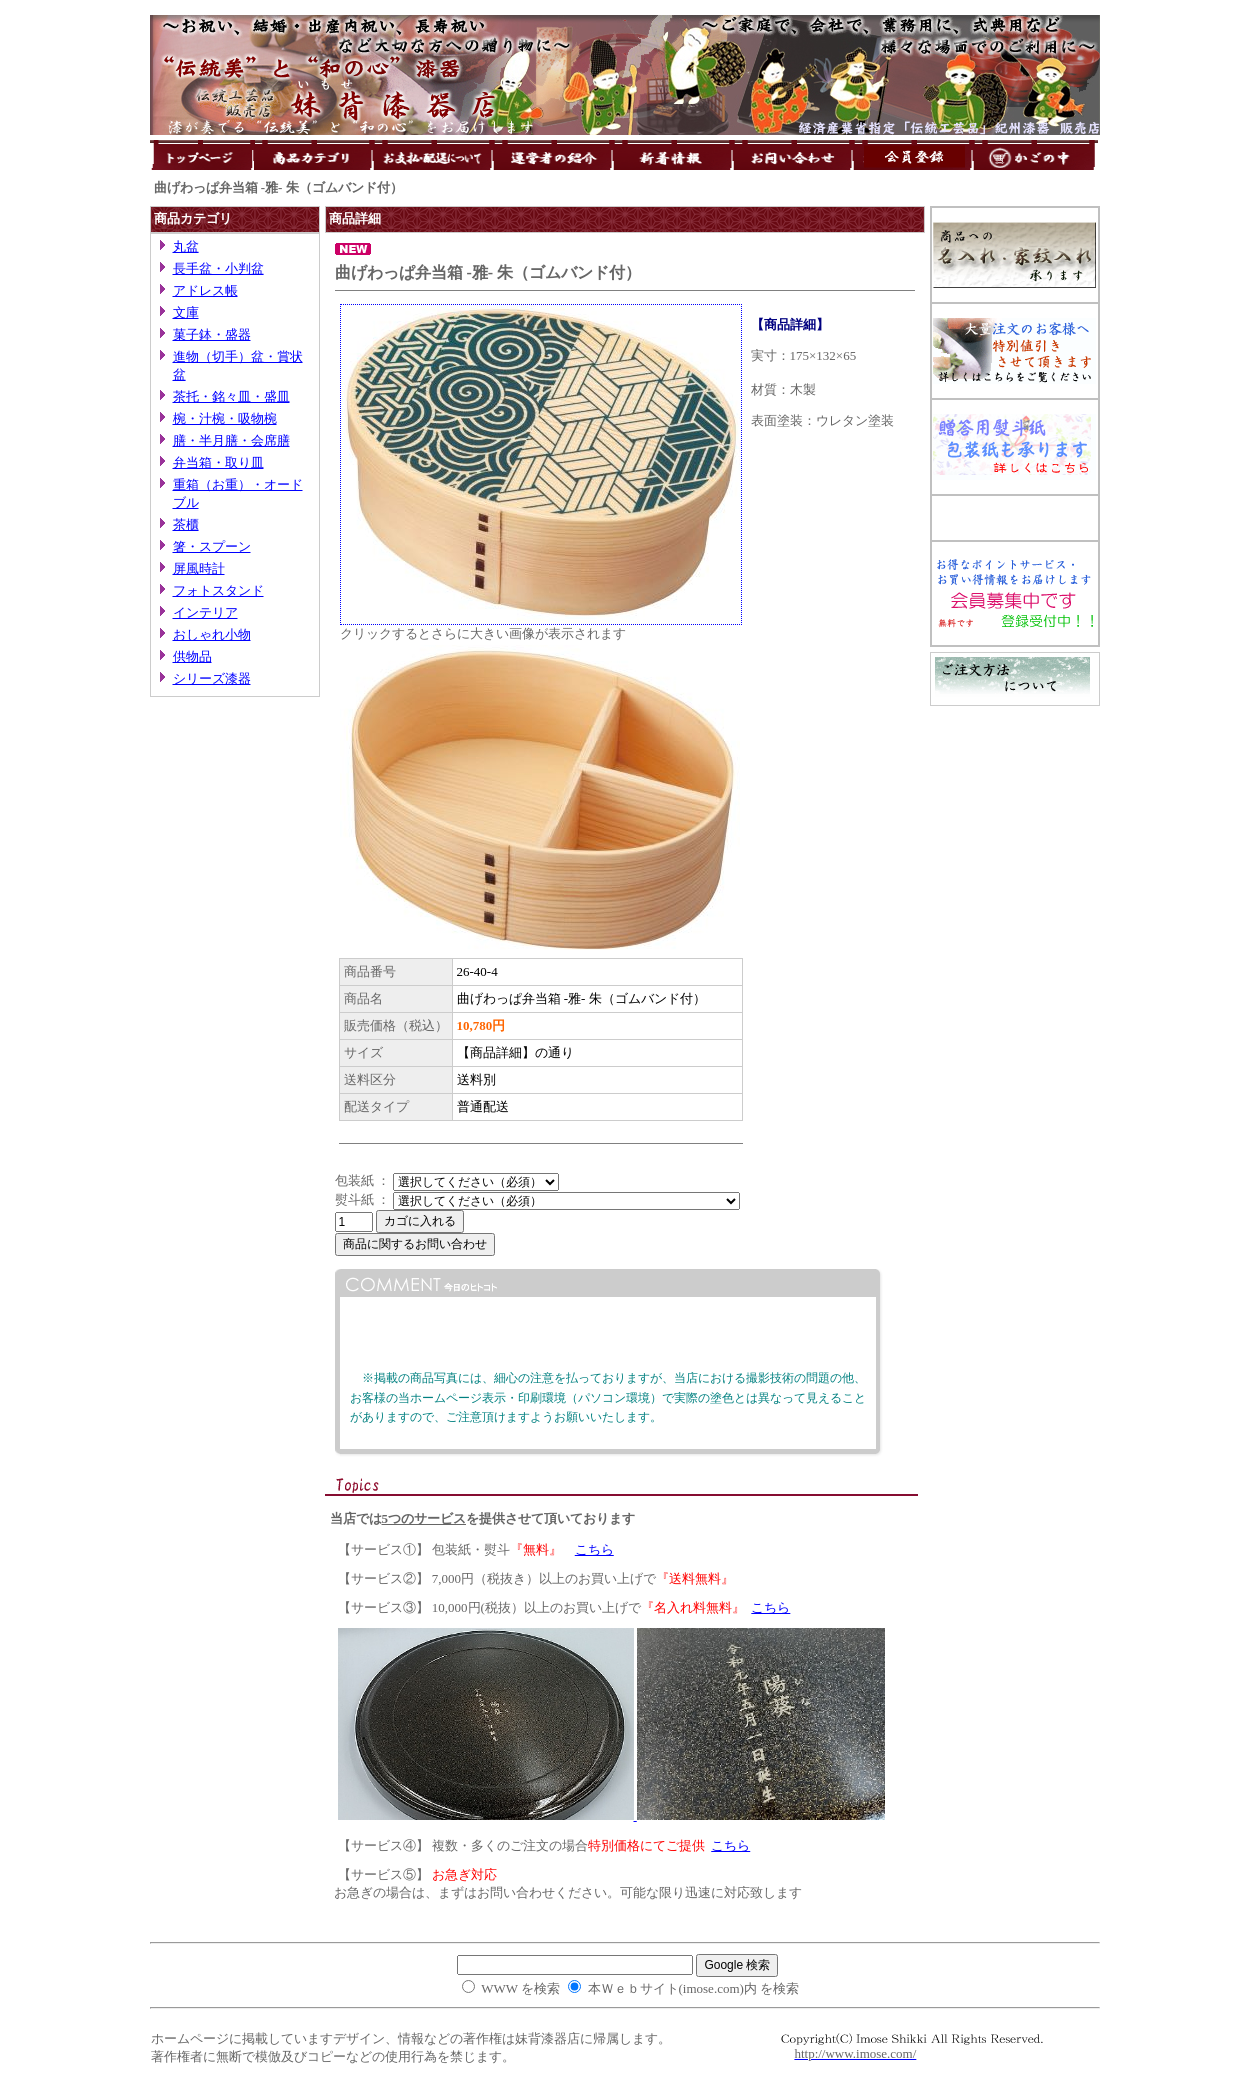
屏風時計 (199, 568)
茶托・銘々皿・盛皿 (231, 396)
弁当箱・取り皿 (218, 462)
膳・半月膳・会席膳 (231, 440)
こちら (594, 1549)
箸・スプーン (212, 546)
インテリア (205, 612)
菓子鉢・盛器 (212, 334)
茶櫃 (186, 524)
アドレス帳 (205, 290)
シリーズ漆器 (212, 678)
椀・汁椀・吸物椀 (225, 418)
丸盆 (186, 246)
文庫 (186, 312)
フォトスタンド (218, 590)
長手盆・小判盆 (218, 268)
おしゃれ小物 (212, 634)
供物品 (192, 656)
